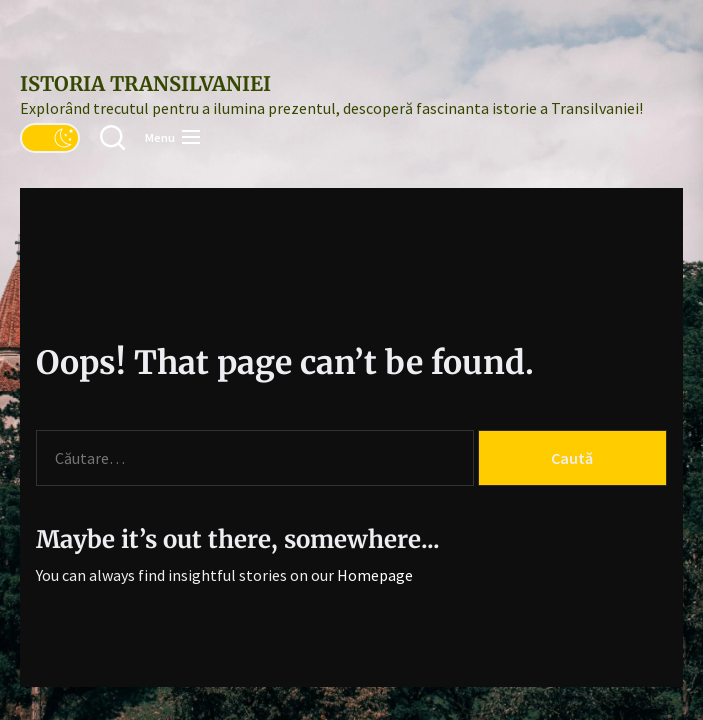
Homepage (375, 575)
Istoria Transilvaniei (145, 84)
